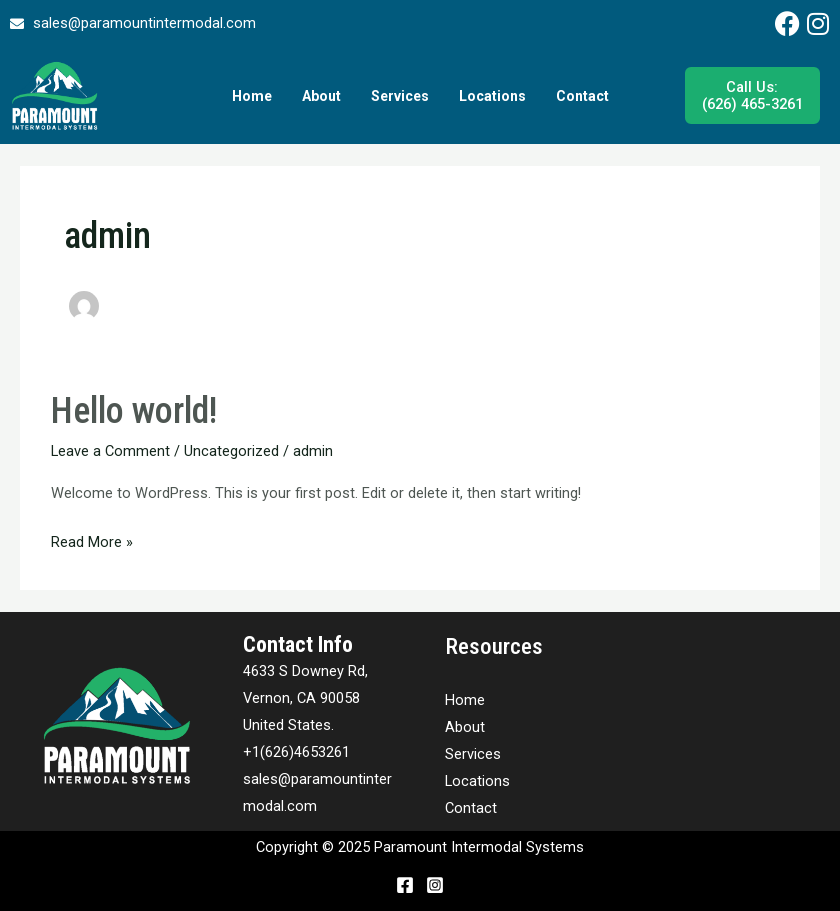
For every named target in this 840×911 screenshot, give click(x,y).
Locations (492, 96)
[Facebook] (405, 885)
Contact (582, 96)
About (321, 96)
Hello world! (134, 410)
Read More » (92, 540)
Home (252, 96)
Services (400, 96)
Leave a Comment (110, 451)
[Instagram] (435, 885)
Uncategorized (231, 451)
